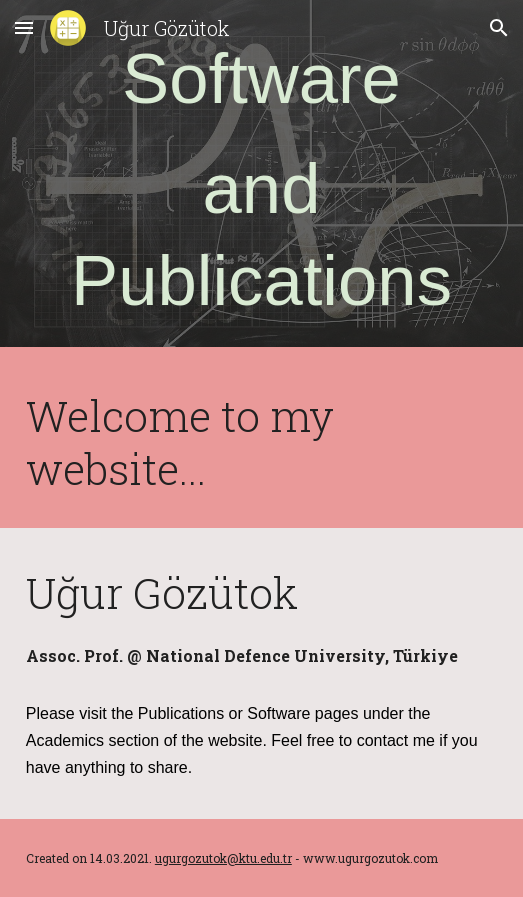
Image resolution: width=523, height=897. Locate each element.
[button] (24, 27)
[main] (261, 178)
